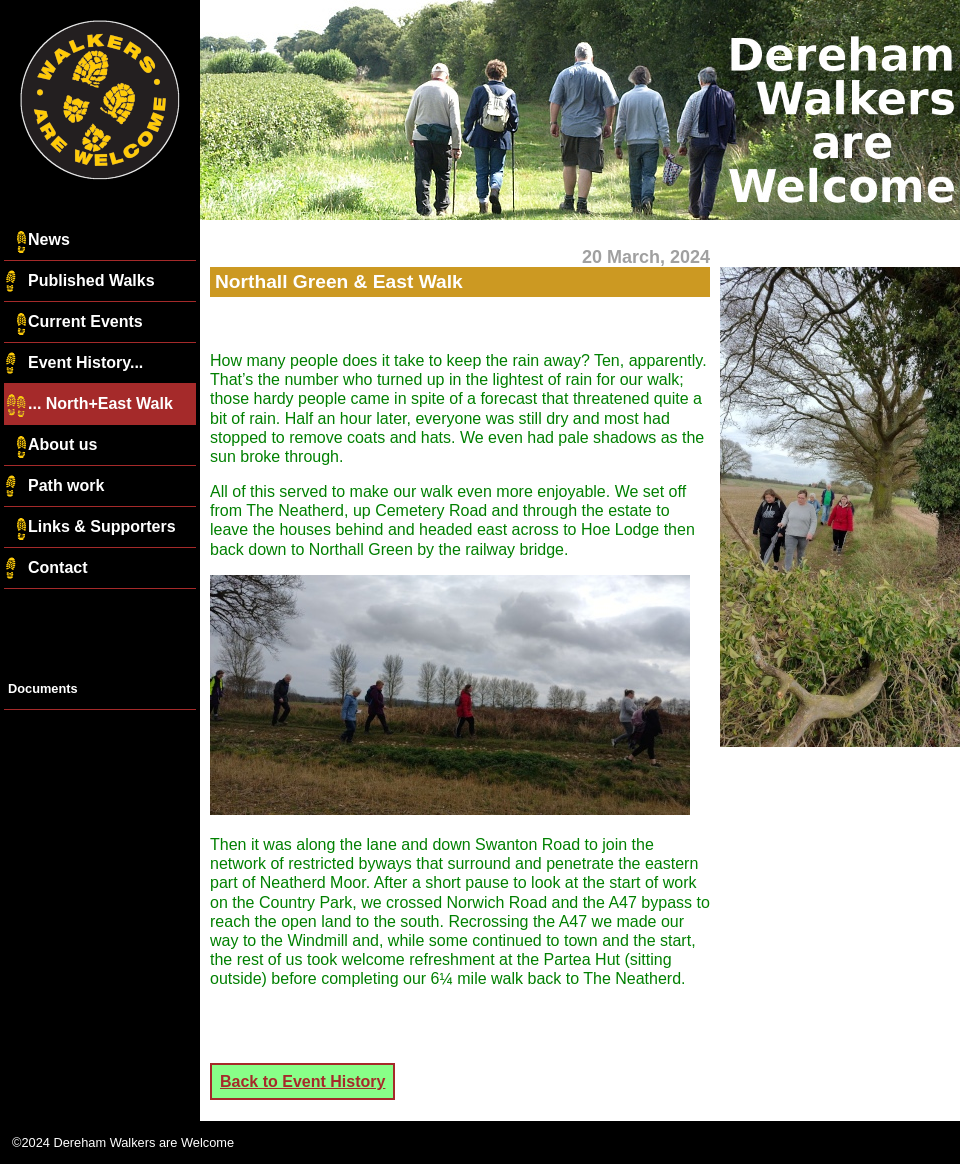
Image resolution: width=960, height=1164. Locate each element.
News (37, 241)
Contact (46, 569)
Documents (43, 688)
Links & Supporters (90, 528)
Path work (54, 487)
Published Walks (79, 282)
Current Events (73, 323)
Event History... (73, 364)
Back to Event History (302, 1081)
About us (50, 446)
